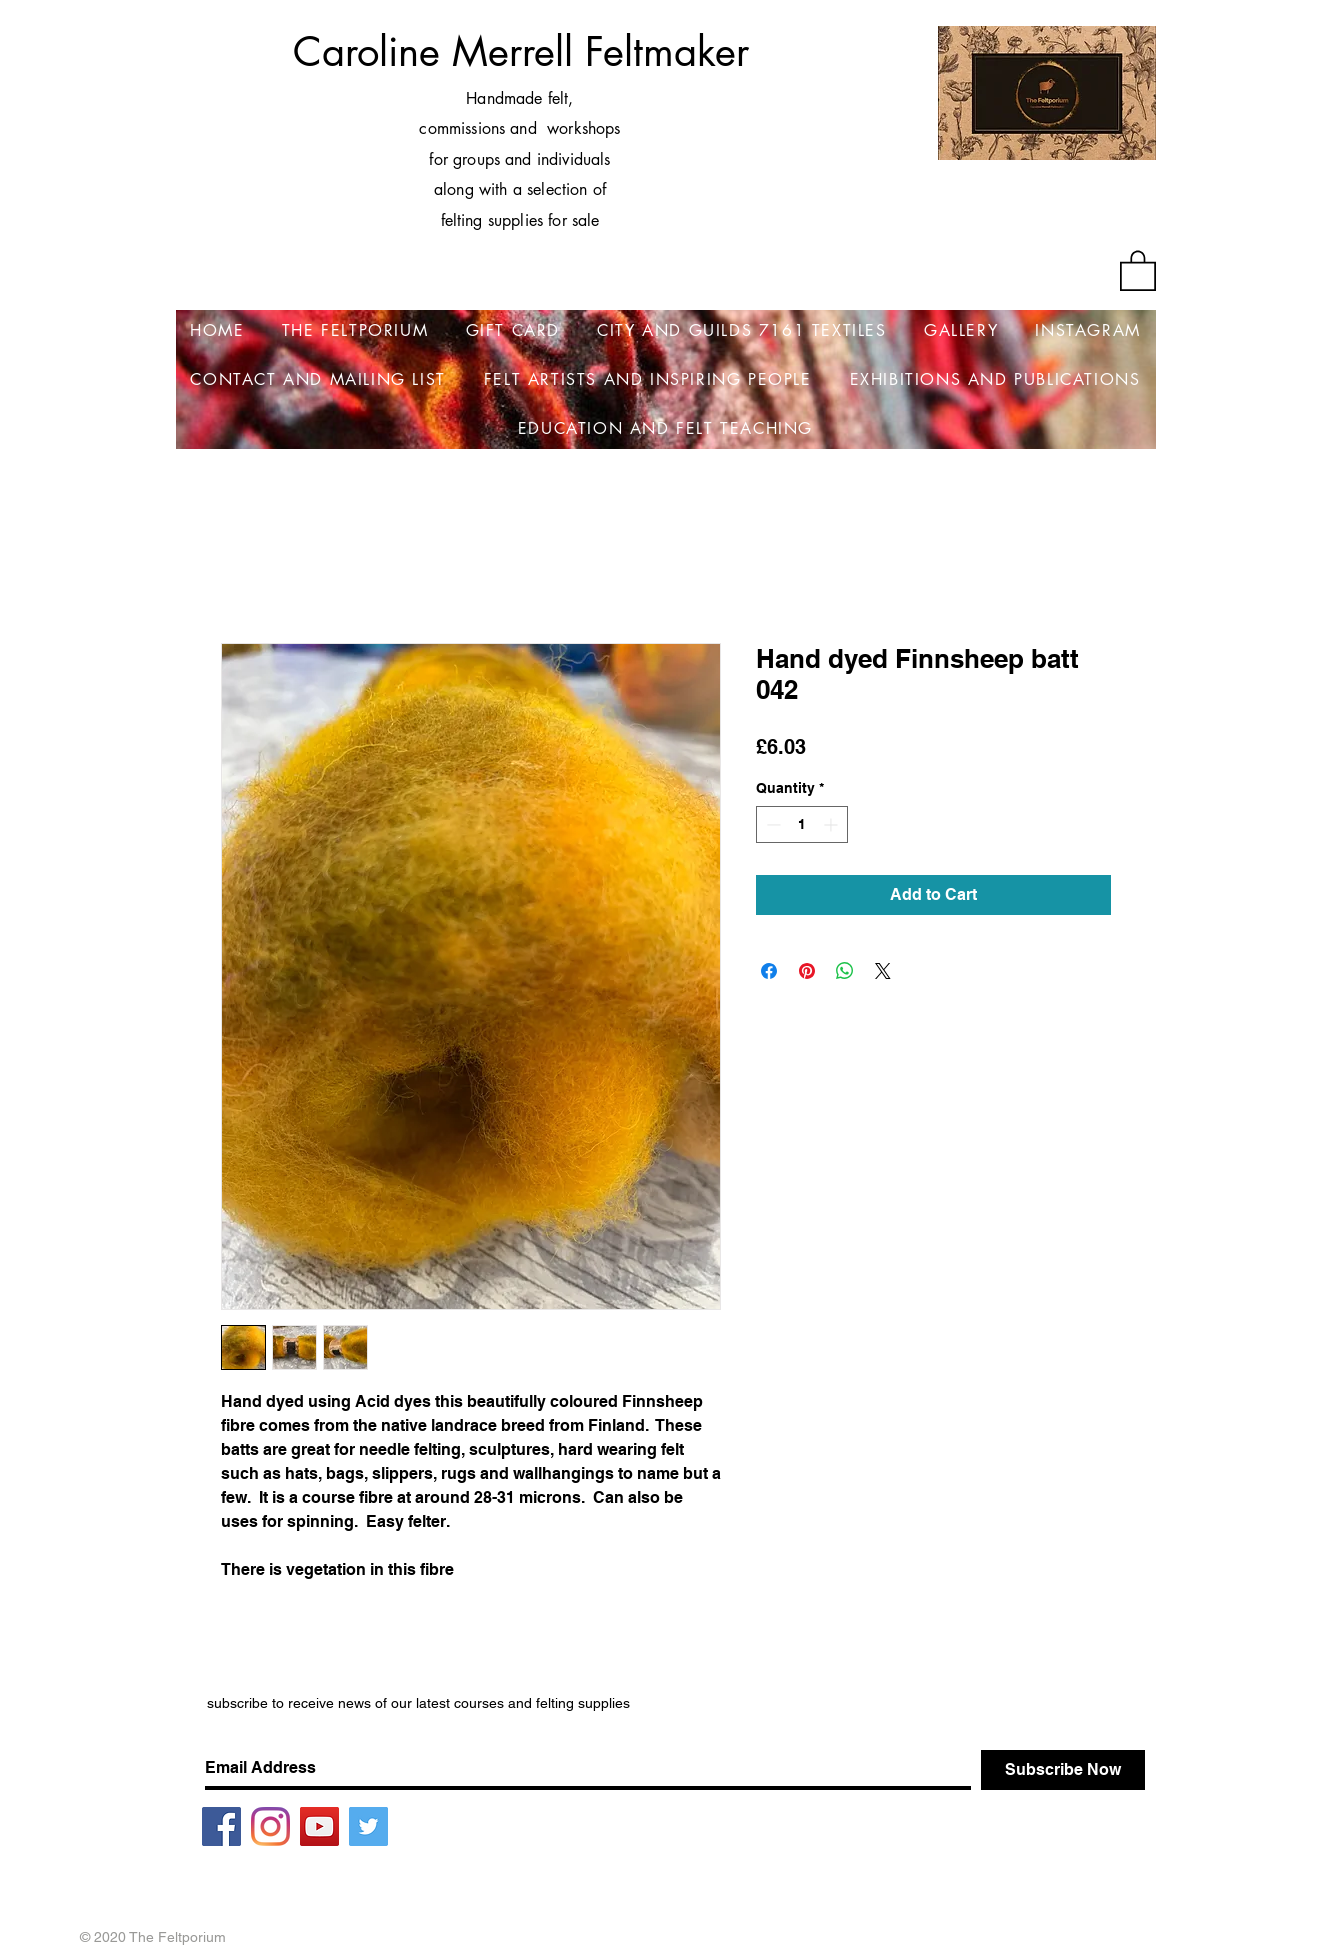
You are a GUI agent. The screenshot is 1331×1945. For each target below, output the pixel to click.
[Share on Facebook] (769, 971)
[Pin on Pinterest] (807, 971)
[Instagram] (270, 1826)
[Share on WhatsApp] (845, 971)
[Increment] (832, 824)
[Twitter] (368, 1826)
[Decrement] (771, 824)
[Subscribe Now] (1063, 1770)
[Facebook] (221, 1826)
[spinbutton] (802, 824)
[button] (1138, 269)
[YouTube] (319, 1826)
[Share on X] (883, 971)
